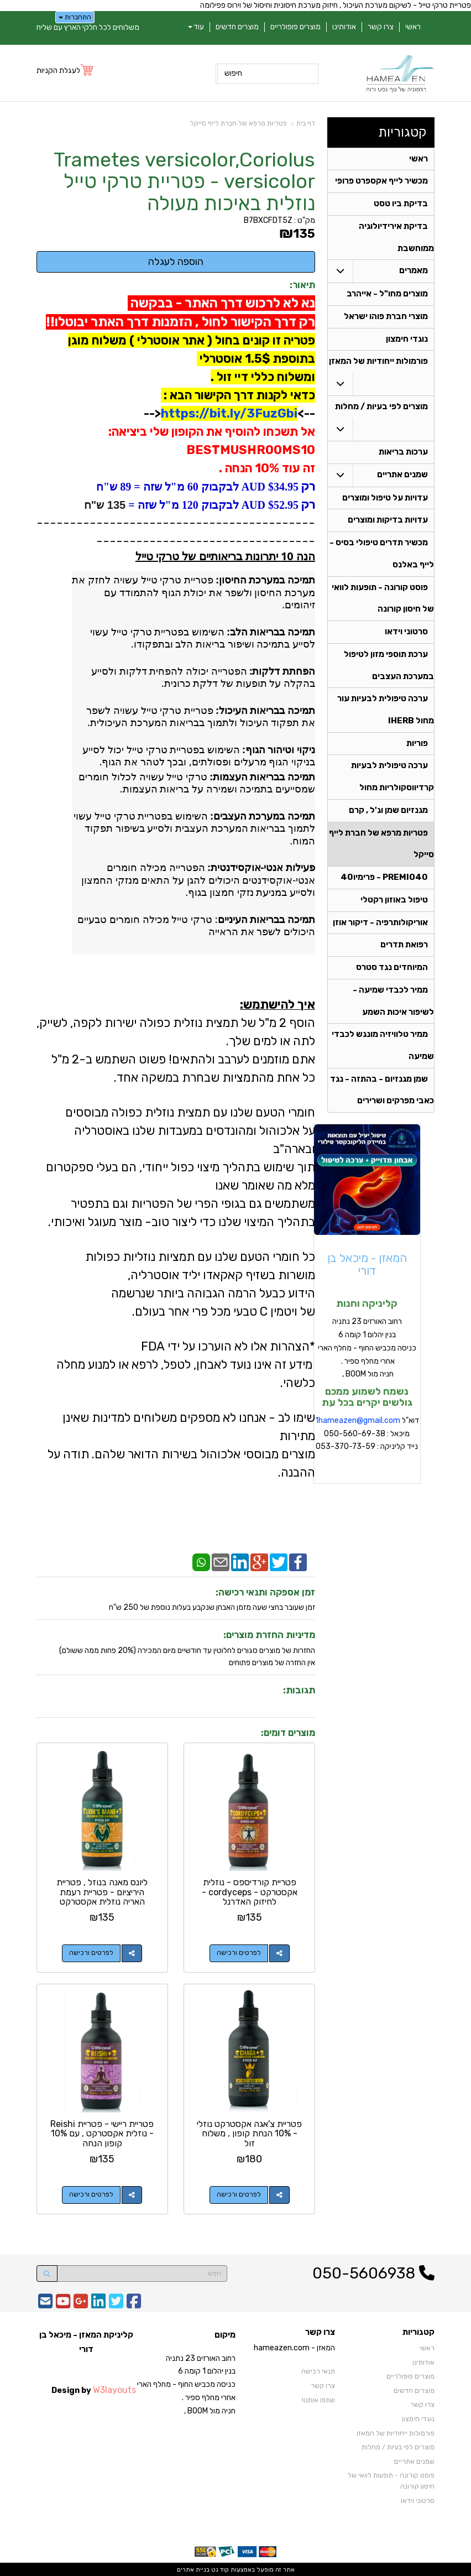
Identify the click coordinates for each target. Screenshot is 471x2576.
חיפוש (233, 73)
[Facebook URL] (134, 2304)
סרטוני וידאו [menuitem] (406, 635)
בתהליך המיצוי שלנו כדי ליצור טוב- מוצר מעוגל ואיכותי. (181, 1221)
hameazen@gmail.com (359, 1426)
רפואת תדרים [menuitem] (404, 950)
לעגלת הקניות (58, 70)
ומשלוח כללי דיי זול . (263, 376)
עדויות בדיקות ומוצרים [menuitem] (388, 523)
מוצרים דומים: (288, 1732)
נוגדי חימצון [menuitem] (406, 341)
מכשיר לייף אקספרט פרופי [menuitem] (381, 182)
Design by (93, 2389)
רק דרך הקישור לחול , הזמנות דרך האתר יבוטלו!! (180, 322)
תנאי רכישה (318, 2371)
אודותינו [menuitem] (344, 27)
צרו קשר (320, 2332)
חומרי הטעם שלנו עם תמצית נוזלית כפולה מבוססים (190, 1112)
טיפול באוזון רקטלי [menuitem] (394, 905)
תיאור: (302, 284)
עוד (196, 27)
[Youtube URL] (63, 2304)
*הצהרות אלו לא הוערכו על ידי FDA (228, 1346)
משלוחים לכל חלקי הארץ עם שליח (87, 27)
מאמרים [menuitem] (413, 272)
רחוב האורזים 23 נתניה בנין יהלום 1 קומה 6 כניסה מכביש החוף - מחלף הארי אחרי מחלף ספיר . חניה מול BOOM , (367, 1354)
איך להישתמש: (277, 1004)
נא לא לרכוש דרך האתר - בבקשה (221, 303)
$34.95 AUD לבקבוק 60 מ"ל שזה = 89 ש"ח (197, 487)
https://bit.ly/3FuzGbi (229, 413)
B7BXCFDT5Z (268, 220)
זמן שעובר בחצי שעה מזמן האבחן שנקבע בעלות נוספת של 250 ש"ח (212, 1607)
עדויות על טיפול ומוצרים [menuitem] (385, 500)
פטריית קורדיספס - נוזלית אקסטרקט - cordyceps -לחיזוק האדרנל (249, 1892)
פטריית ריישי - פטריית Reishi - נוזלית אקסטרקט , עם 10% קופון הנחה (102, 2133)
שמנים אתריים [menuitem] (402, 477)
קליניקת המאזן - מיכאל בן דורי (86, 2341)
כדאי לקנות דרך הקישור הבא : (238, 395)
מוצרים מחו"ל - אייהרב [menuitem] (387, 295)
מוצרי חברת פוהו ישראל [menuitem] (386, 318)
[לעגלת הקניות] (65, 70)
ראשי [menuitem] (413, 27)
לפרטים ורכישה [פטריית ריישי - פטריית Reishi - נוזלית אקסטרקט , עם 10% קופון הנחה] (91, 2194)
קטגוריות (402, 132)
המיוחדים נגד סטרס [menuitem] (391, 973)
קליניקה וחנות (366, 1309)
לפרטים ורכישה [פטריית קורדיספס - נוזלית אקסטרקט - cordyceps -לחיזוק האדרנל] (239, 1953)
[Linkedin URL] (98, 2304)
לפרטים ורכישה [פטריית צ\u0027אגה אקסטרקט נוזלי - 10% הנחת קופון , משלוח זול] (239, 2194)
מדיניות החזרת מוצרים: (269, 1634)
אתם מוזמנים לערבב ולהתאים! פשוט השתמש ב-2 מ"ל (183, 1059)
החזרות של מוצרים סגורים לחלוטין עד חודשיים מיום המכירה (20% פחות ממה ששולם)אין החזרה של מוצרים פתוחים (187, 1656)
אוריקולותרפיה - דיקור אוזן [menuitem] (380, 927)
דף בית (305, 123)
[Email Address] (45, 2304)
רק (307, 486)
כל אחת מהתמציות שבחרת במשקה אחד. (214, 1077)
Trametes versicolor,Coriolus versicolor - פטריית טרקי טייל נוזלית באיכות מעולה (184, 182)
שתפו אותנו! (318, 2399)
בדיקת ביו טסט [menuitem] (401, 205)
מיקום (225, 2334)
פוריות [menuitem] (417, 747)
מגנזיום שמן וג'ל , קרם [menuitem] (388, 815)
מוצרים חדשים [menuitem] (237, 27)
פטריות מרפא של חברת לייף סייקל (238, 123)
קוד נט (219, 2569)
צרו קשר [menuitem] (381, 27)
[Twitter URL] (116, 2304)
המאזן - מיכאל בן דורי (367, 1269)
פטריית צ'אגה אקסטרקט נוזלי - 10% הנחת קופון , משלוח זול (249, 2133)
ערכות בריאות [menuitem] (403, 454)
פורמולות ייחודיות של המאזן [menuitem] (378, 363)
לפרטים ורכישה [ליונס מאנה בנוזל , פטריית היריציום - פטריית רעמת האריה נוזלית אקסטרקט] (91, 1953)
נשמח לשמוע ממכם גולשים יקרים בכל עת (367, 1403)
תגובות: (299, 1690)
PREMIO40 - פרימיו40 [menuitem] (384, 882)
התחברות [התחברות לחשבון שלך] (75, 17)
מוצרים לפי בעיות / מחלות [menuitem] (381, 409)
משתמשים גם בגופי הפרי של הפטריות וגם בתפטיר (193, 1203)
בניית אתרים (193, 2569)
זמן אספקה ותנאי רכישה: (265, 1592)
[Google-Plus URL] (81, 2304)
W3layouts (114, 2389)
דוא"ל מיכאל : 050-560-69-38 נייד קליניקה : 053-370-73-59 (367, 1439)
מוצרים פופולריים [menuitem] (295, 27)
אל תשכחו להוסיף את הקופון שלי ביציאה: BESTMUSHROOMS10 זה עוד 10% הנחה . (210, 450)
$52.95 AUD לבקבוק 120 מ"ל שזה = (212, 505)
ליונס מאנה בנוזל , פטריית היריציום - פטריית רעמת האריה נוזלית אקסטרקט (102, 1892)
